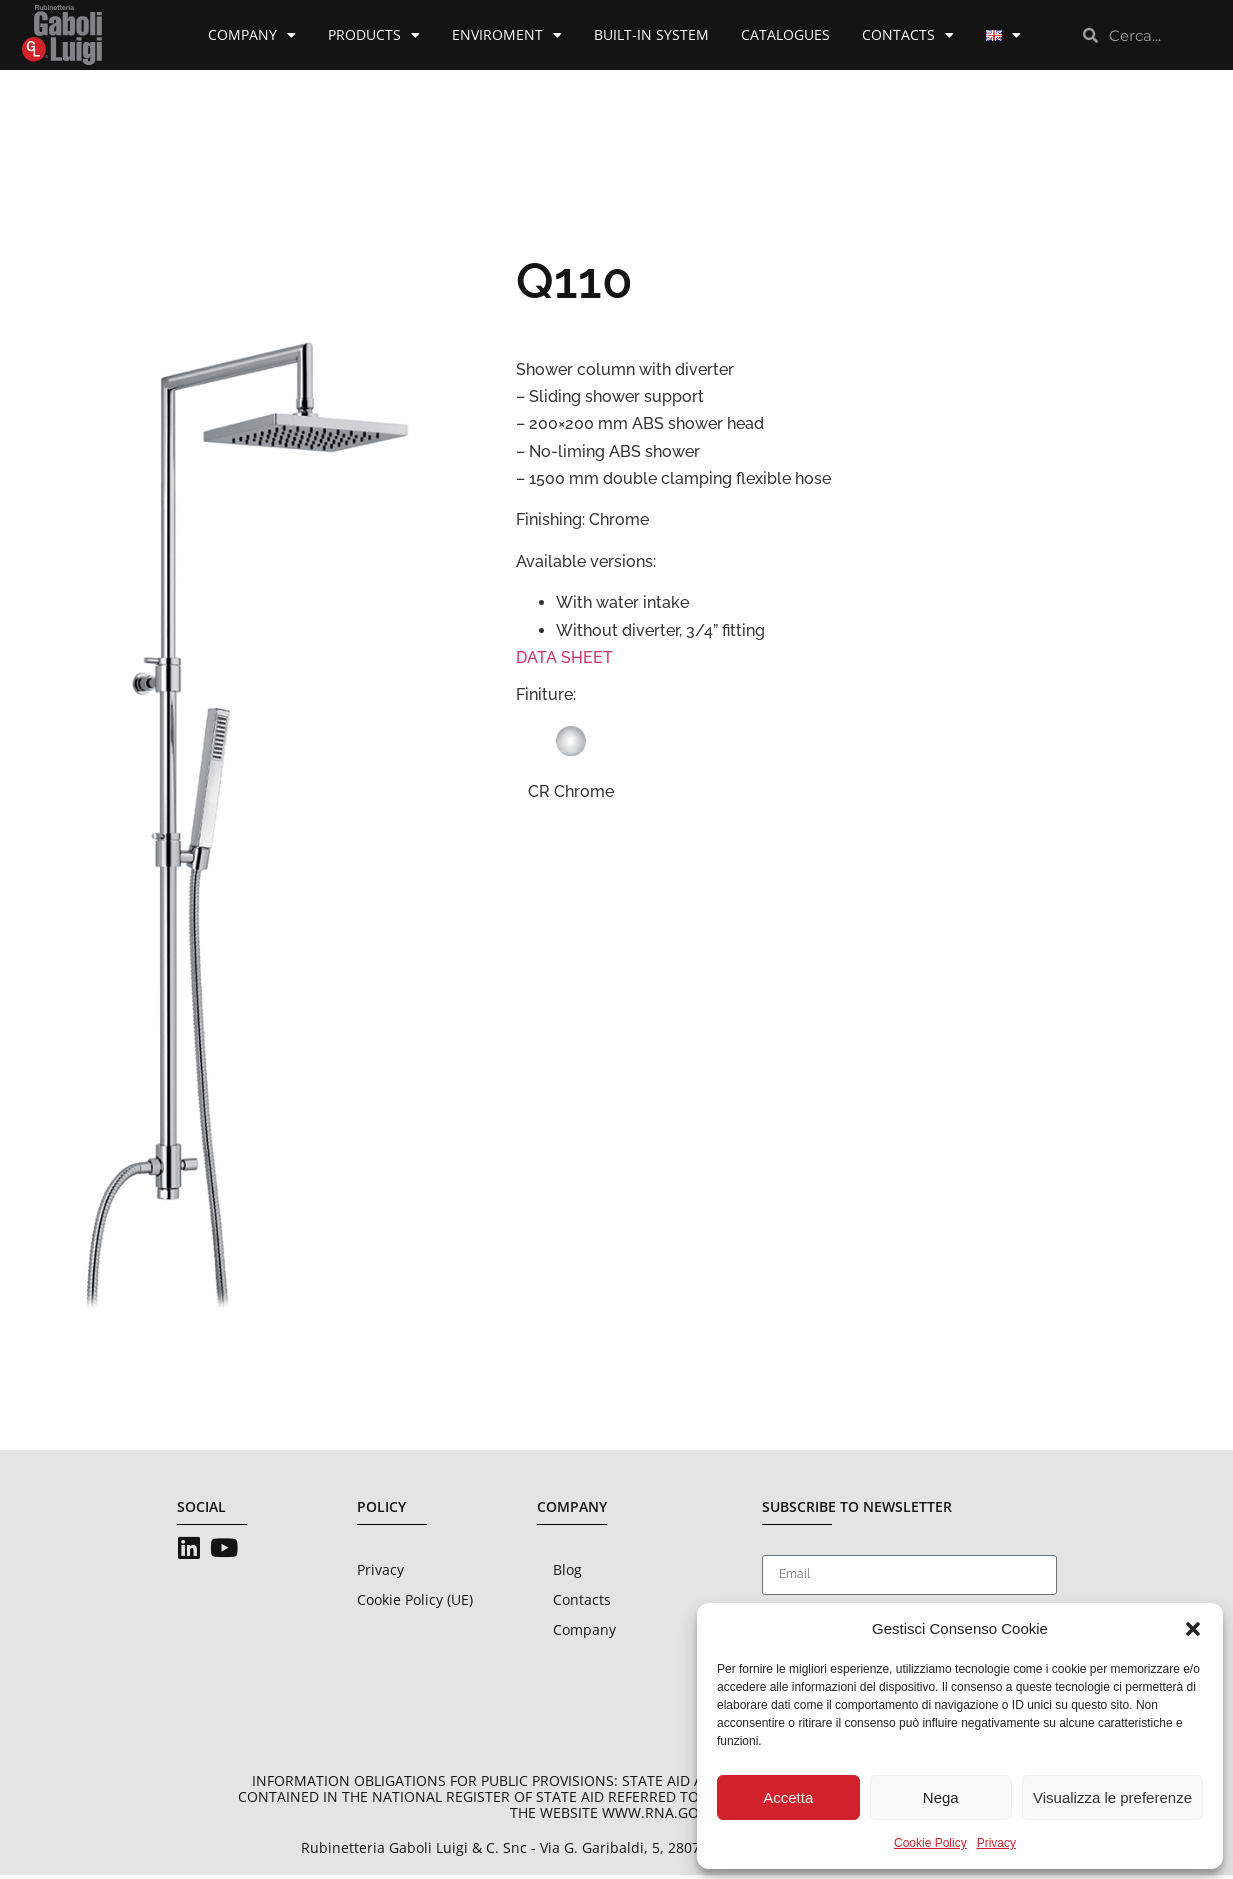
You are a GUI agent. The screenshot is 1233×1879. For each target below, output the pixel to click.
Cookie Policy (930, 1843)
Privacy (996, 1843)
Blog (567, 1573)
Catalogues (785, 34)
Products (374, 35)
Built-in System (651, 34)
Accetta (788, 1797)
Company (252, 35)
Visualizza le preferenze (1112, 1797)
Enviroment (507, 35)
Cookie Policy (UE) (415, 1603)
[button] (1193, 1629)
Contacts (908, 35)
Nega (941, 1797)
